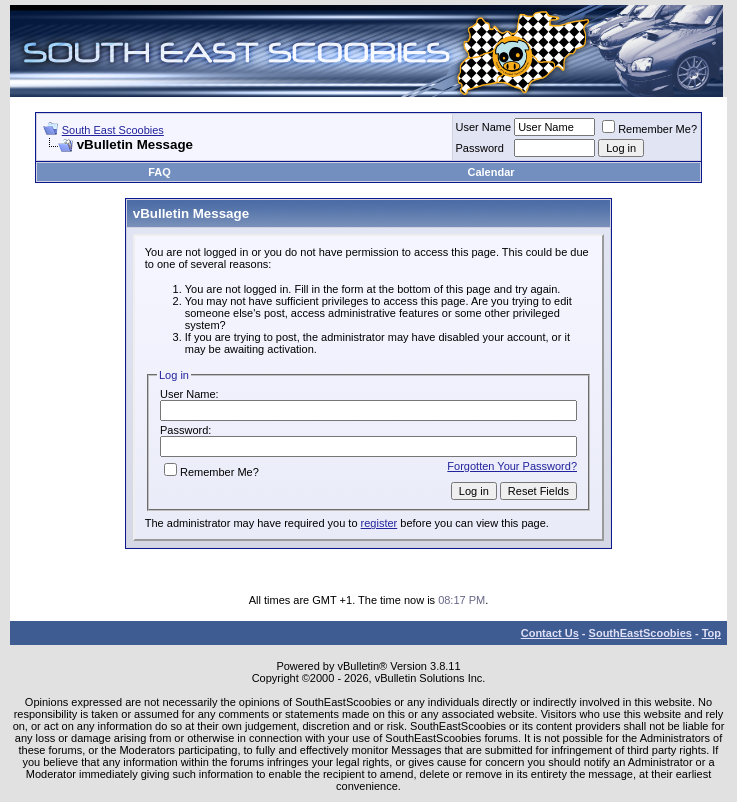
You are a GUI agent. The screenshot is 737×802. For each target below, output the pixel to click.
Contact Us (550, 633)
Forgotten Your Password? (512, 466)
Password (480, 148)
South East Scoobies (113, 130)
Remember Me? (649, 129)
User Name (484, 127)
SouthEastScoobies (640, 633)
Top (711, 633)
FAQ (159, 172)
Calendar (490, 172)
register (379, 523)
